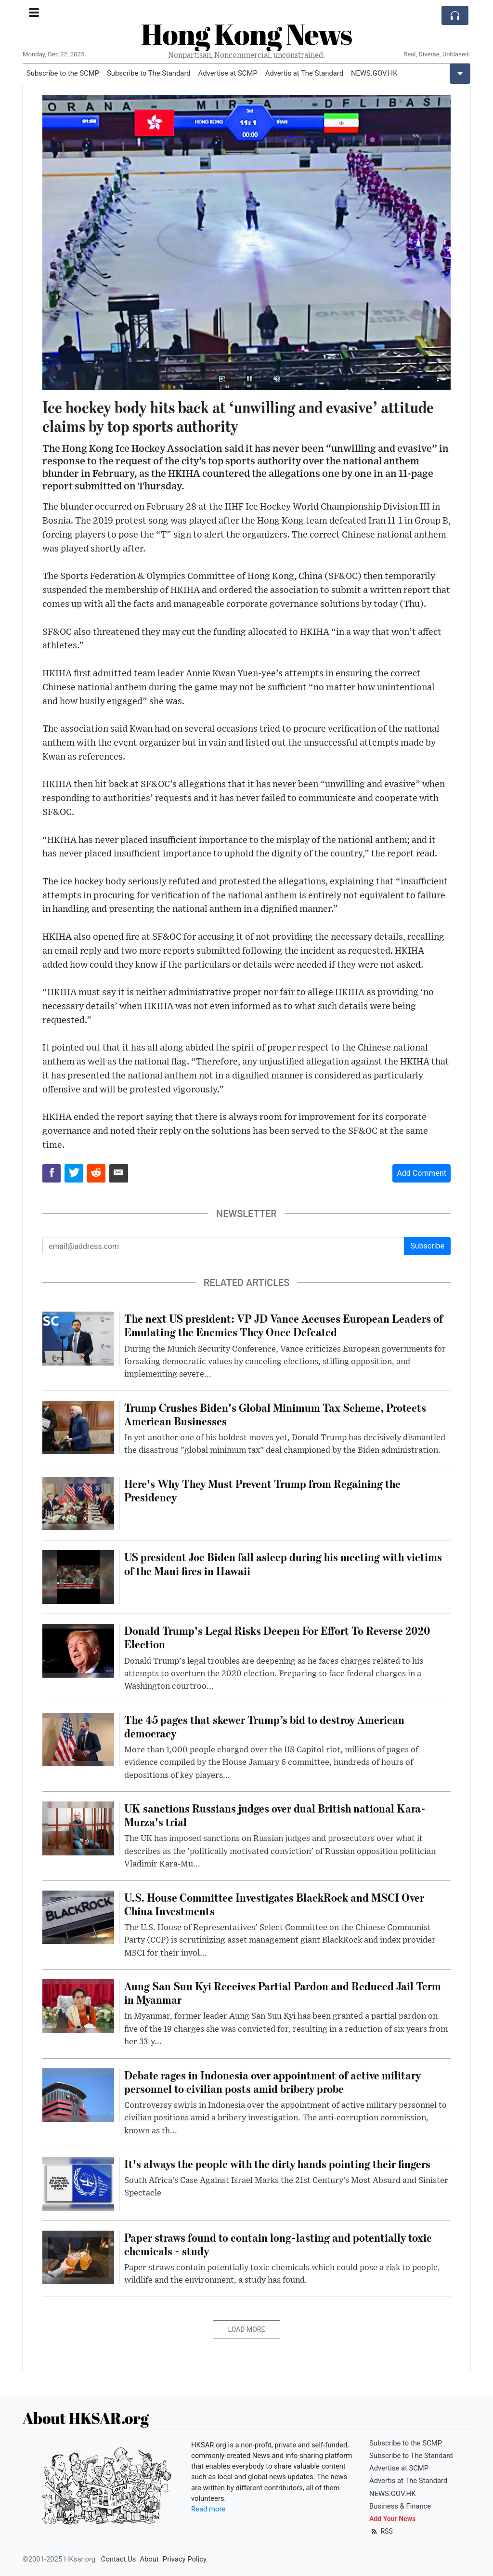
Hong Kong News (246, 33)
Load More (246, 2329)
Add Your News (392, 2519)
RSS (381, 2531)
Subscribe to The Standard (149, 73)
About (149, 2559)
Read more (208, 2509)
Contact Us (118, 2559)
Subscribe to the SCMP (62, 73)
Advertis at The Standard (304, 73)
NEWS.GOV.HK (374, 73)
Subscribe (427, 1245)
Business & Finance (400, 2506)
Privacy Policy (185, 2559)
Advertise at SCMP (228, 73)
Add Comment (421, 1173)
